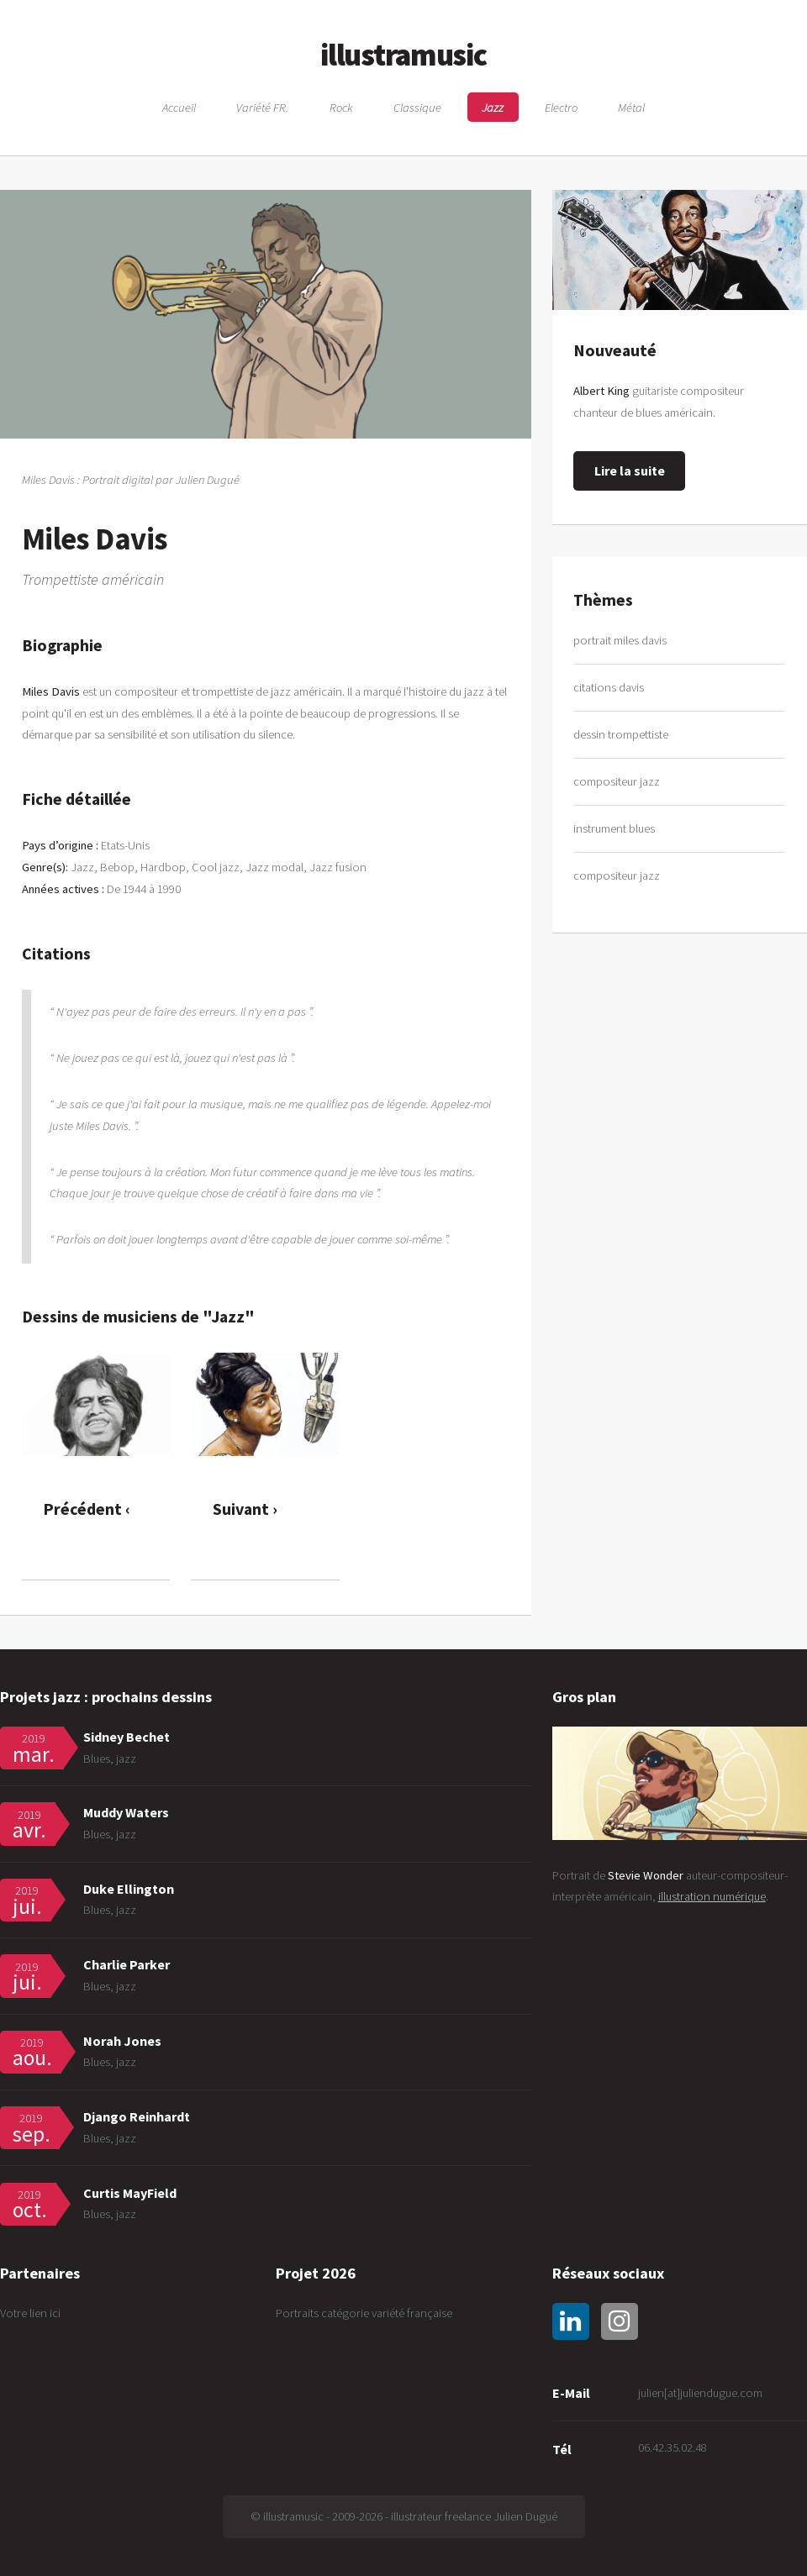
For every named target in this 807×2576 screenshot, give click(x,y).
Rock (341, 106)
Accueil (179, 106)
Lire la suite (629, 470)
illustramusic (403, 54)
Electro (561, 106)
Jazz (493, 106)
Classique (417, 106)
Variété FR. (262, 106)
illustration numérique (712, 1896)
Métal (631, 106)
